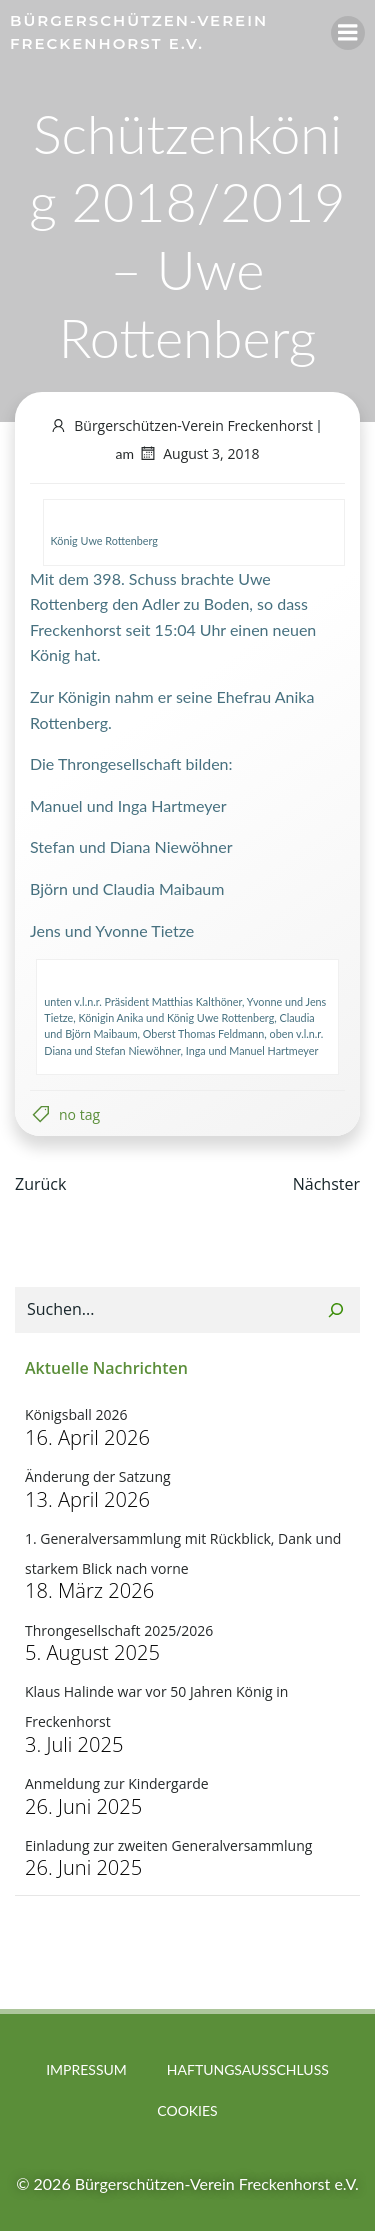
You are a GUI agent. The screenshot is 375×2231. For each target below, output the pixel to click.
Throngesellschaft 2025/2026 (119, 1630)
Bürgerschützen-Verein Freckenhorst (181, 425)
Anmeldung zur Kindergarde (117, 1783)
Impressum (86, 2069)
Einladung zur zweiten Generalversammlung (168, 1845)
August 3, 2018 (198, 453)
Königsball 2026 (76, 1414)
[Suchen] (336, 1310)
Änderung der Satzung (98, 1476)
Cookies (187, 2110)
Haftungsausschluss (248, 2069)
